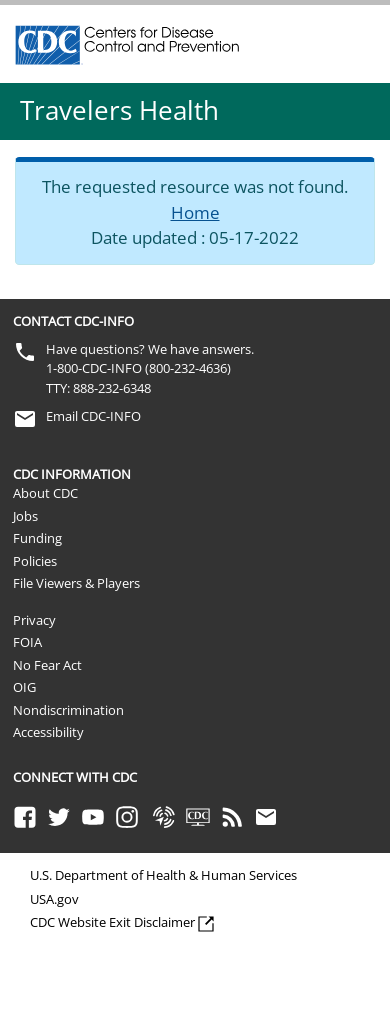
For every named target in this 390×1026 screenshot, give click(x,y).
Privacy (34, 620)
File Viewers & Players (76, 583)
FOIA (27, 642)
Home (195, 212)
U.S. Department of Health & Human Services (163, 875)
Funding (37, 538)
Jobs (25, 516)
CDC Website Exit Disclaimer (112, 922)
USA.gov (54, 899)
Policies (35, 561)
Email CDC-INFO (93, 416)
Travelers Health (119, 110)
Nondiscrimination (68, 710)
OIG (24, 687)
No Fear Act (47, 665)
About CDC (45, 493)
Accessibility (48, 732)
